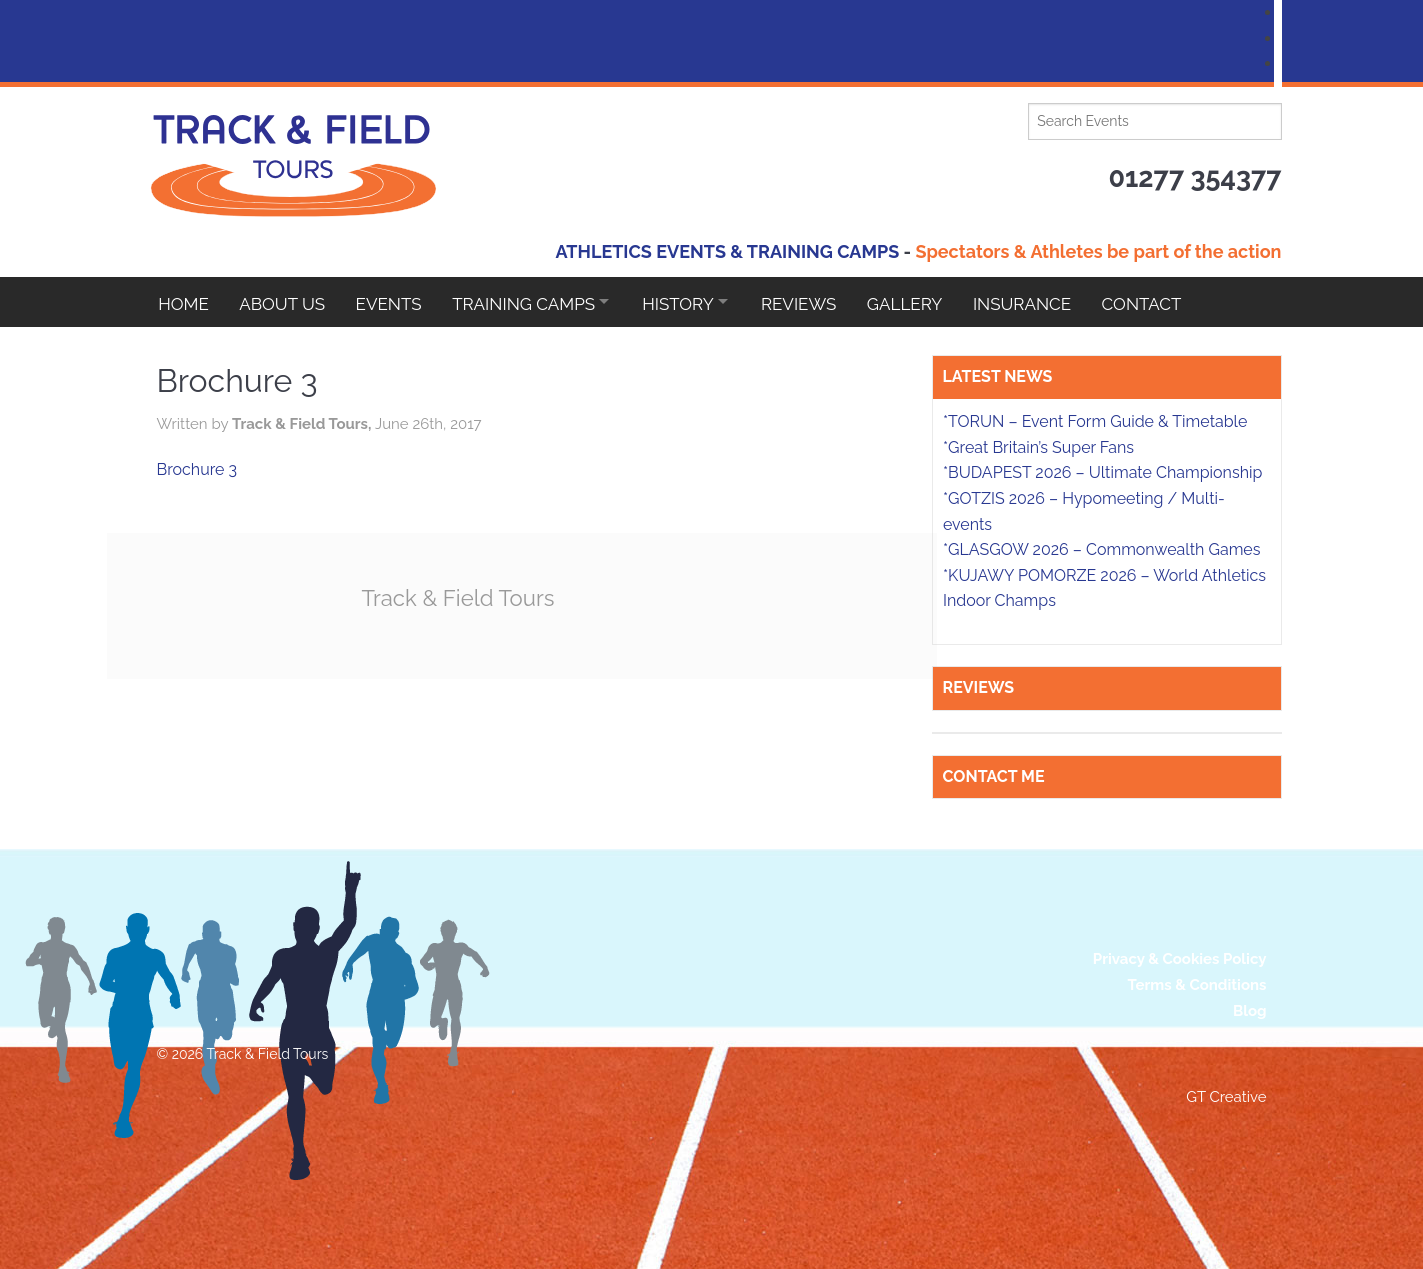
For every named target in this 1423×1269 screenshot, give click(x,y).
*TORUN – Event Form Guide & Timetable (1095, 421)
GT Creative (1226, 1097)
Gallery (928, 302)
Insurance (1048, 302)
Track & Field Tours (462, 597)
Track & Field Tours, (303, 424)
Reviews (819, 302)
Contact (1171, 302)
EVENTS (394, 302)
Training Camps (532, 302)
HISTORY (692, 302)
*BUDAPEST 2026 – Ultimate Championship (1102, 472)
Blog (1250, 1011)
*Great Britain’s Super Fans (1038, 447)
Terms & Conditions (1197, 985)
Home (183, 302)
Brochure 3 (197, 469)
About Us (285, 302)
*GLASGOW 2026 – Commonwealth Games (1102, 549)
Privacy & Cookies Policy (1180, 959)
